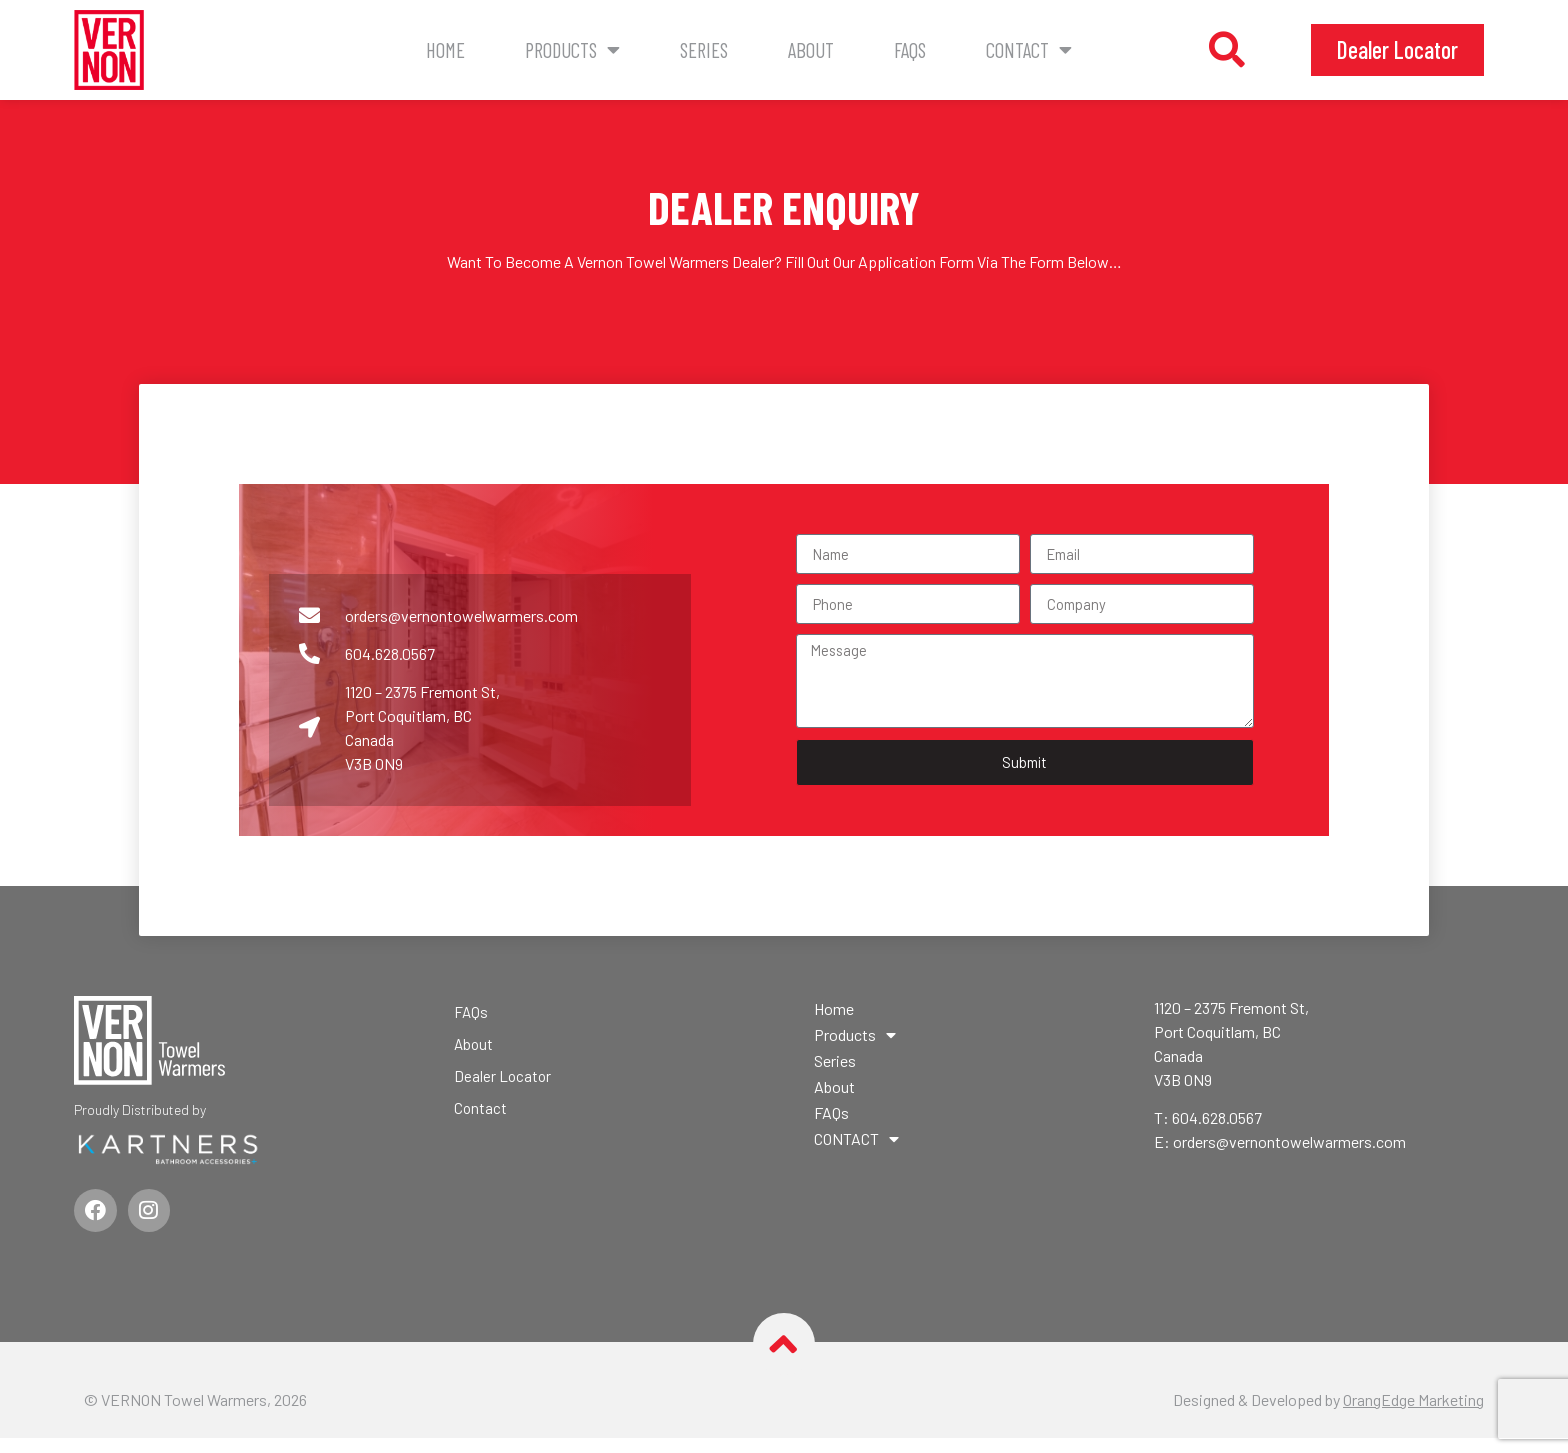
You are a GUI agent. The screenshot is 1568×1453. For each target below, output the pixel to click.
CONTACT (1029, 50)
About (811, 49)
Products (572, 50)
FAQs (910, 49)
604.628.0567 (1217, 1127)
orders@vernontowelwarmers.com (1289, 1151)
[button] (1227, 50)
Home (445, 49)
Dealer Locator (503, 1084)
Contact (481, 1116)
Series (704, 49)
